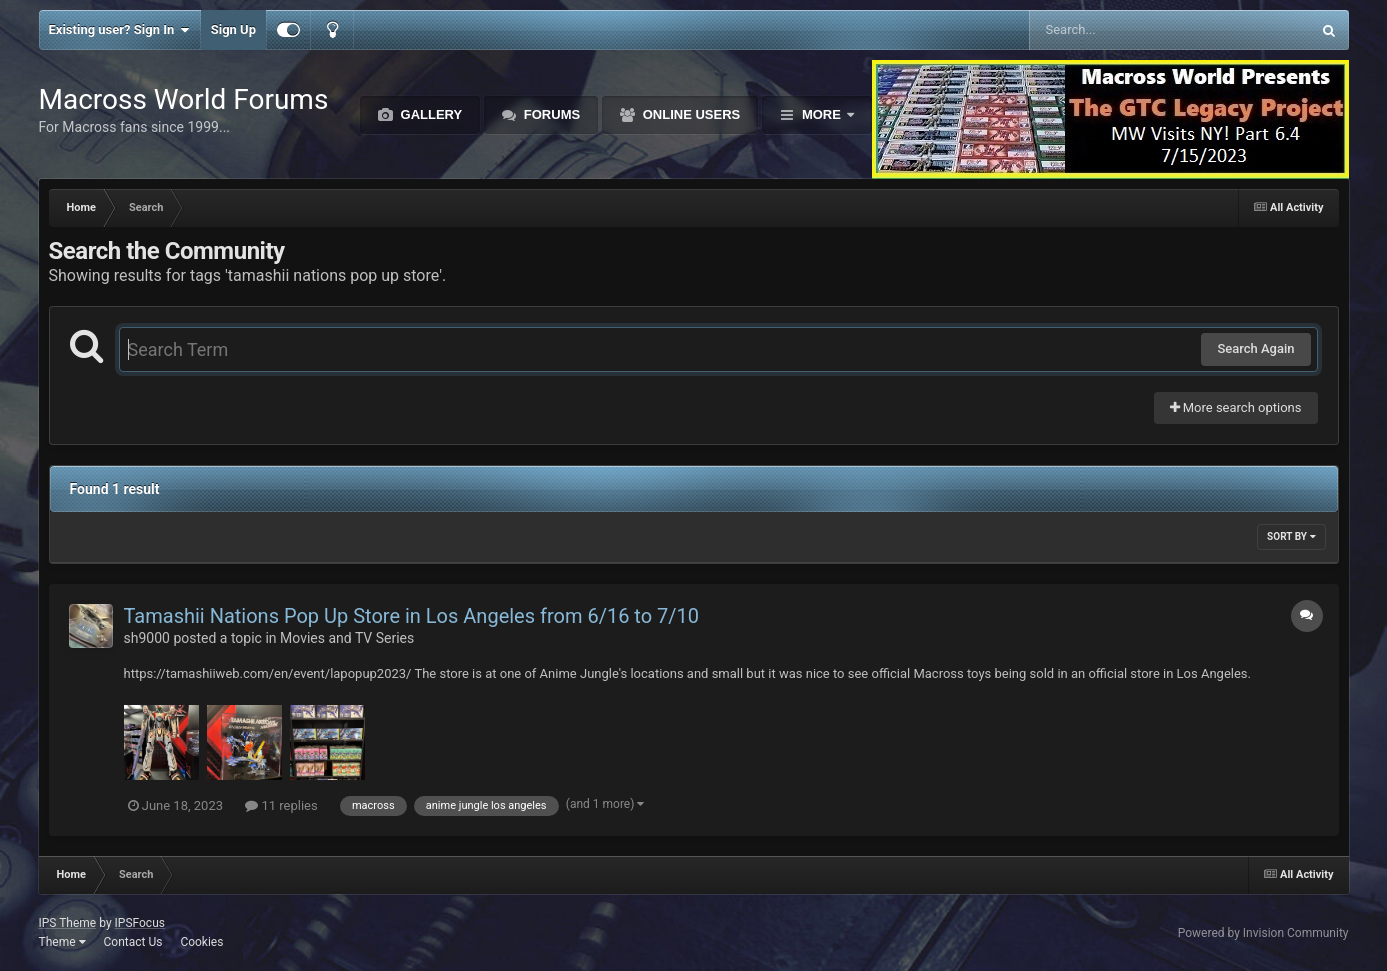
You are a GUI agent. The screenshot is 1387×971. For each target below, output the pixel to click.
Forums (550, 114)
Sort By (1291, 536)
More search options (1236, 407)
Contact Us (132, 942)
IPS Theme (68, 923)
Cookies (201, 942)
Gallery (429, 114)
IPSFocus (140, 923)
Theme (62, 942)
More (821, 114)
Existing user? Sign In (119, 30)
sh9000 (147, 638)
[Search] (1119, 30)
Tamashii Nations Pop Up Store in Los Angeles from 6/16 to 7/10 (412, 616)
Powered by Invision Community (1263, 933)
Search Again (1255, 348)
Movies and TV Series (347, 638)
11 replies (281, 805)
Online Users (689, 114)
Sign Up (233, 29)
